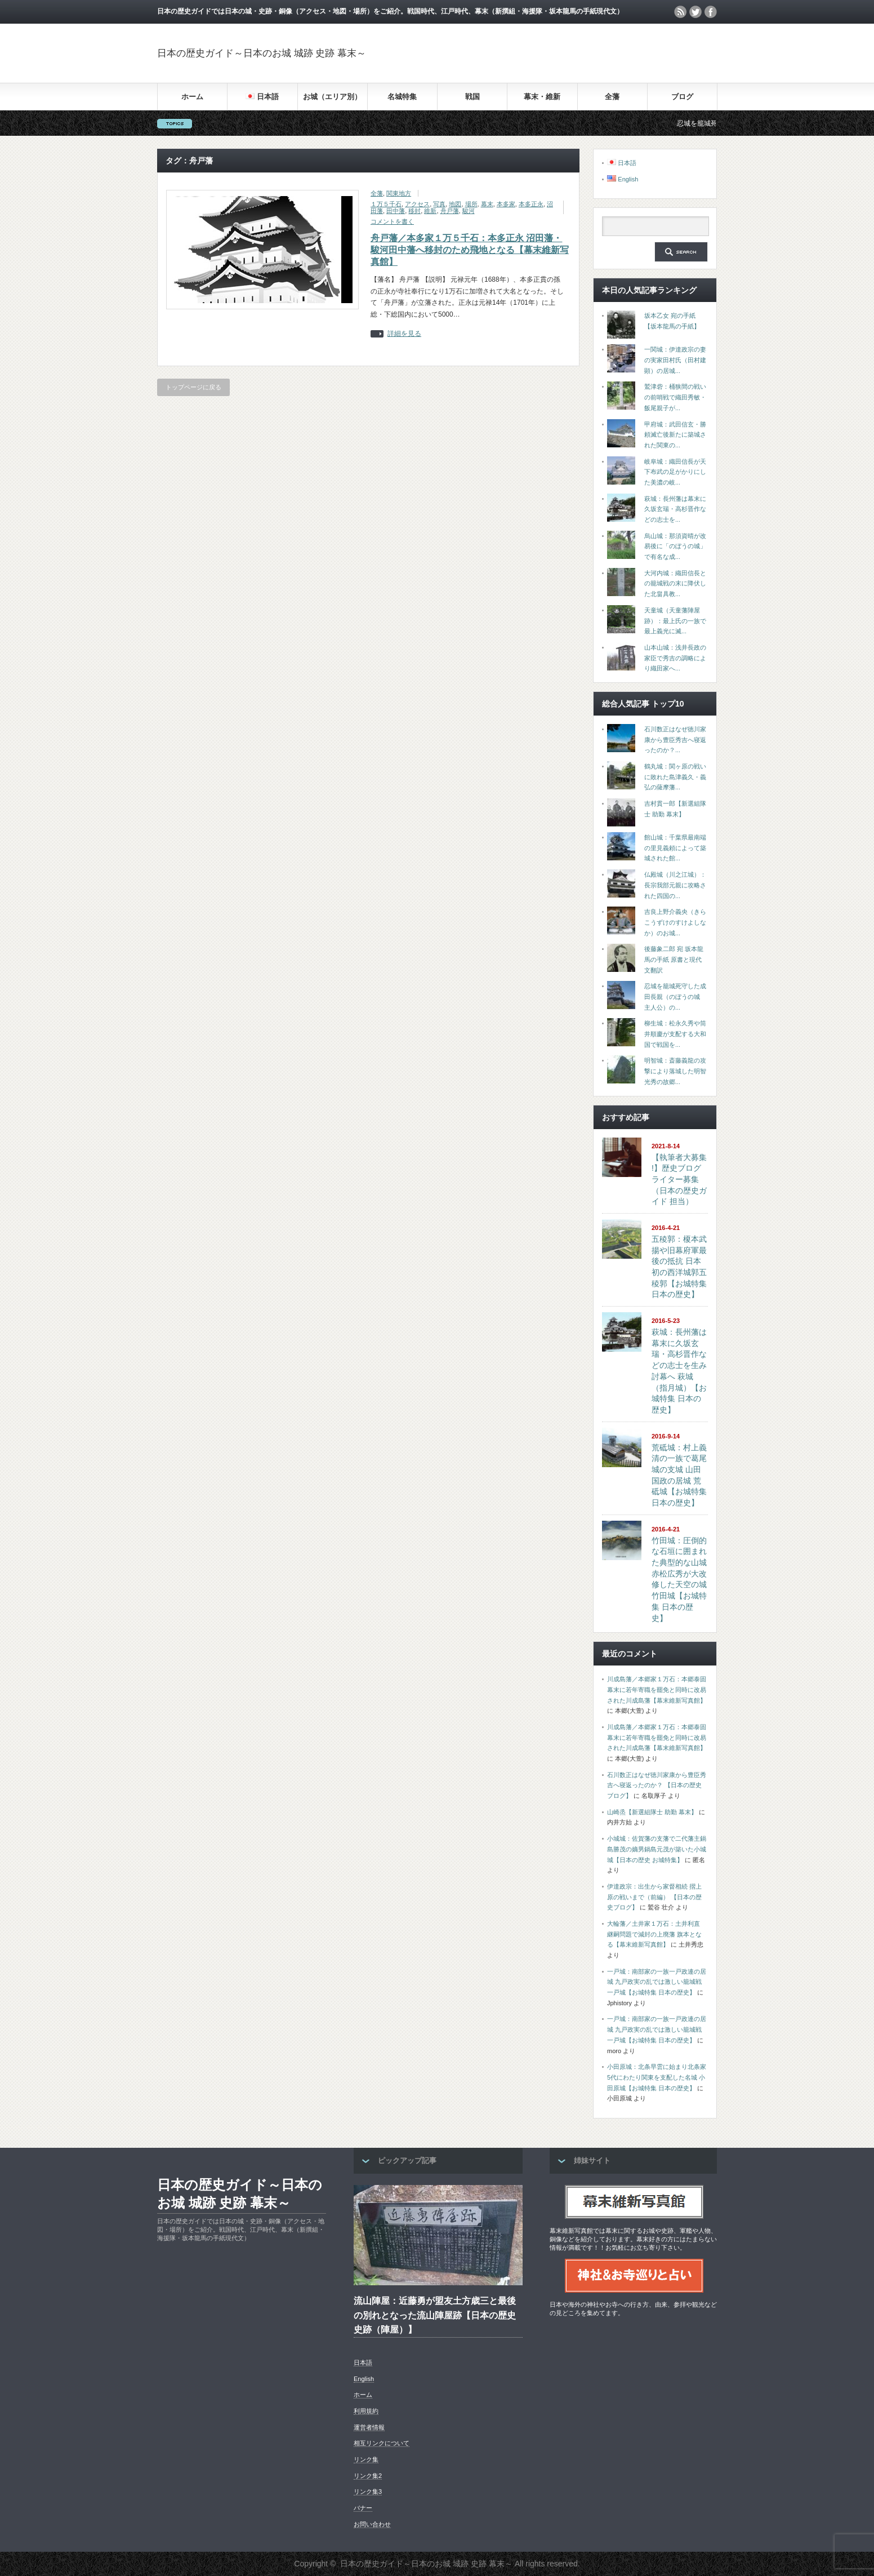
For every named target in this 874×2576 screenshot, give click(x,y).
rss (680, 12)
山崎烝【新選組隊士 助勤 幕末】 (652, 1812)
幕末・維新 (542, 96)
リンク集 (366, 2459)
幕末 (487, 204)
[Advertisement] (585, 53)
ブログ (682, 96)
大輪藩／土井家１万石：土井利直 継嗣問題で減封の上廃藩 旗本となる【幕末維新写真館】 (654, 1934)
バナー (363, 2507)
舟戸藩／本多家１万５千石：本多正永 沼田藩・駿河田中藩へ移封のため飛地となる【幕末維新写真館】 (470, 250)
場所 (471, 204)
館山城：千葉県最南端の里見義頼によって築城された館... (675, 847)
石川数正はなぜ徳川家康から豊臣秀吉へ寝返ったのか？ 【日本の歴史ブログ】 (656, 1785)
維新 (430, 210)
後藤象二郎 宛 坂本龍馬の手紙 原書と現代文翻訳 (673, 959)
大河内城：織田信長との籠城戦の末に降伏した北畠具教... (675, 583)
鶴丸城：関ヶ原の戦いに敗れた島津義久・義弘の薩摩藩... (675, 776)
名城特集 (402, 96)
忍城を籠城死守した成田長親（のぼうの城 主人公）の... (675, 996)
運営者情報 (369, 2427)
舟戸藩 (449, 210)
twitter (695, 12)
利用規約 (366, 2411)
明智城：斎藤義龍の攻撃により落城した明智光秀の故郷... (675, 1071)
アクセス (417, 204)
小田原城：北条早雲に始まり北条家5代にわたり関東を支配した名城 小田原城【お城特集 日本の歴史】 (656, 2077)
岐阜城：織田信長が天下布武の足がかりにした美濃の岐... (675, 472)
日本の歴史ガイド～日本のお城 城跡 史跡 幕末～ (261, 53)
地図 (455, 204)
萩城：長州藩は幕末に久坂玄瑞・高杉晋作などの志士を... (675, 509)
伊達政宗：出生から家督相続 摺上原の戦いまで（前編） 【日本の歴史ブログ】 (654, 1897)
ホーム (192, 96)
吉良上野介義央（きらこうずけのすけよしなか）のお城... (675, 922)
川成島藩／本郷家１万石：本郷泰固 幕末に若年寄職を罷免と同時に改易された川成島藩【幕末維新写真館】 (656, 1689)
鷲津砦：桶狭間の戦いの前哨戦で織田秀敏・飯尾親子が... (675, 397)
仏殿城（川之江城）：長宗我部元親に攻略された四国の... (675, 885)
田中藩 (395, 210)
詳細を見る (404, 333)
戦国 (472, 96)
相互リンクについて (381, 2443)
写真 (439, 204)
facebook (710, 12)
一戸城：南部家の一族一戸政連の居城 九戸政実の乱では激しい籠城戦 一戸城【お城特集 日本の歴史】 (656, 1982)
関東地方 (398, 193)
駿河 (468, 210)
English (364, 2378)
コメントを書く (392, 221)
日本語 (363, 2362)
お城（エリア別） (332, 96)
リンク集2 (368, 2475)
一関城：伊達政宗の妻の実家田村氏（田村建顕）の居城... (675, 360)
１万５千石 (386, 204)
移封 (414, 210)
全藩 (612, 96)
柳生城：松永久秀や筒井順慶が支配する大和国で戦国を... (675, 1033)
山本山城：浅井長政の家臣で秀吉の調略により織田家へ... (675, 658)
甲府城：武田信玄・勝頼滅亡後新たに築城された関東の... (675, 434)
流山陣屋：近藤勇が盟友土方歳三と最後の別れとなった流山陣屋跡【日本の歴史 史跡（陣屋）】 (435, 2315)
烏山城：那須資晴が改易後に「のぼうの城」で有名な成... (675, 546)
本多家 (506, 204)
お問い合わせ (372, 2524)
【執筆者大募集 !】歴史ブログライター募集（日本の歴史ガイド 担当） (679, 1179)
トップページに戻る (193, 387)
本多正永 (531, 204)
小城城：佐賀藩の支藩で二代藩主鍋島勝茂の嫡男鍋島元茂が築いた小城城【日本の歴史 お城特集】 (656, 1849)
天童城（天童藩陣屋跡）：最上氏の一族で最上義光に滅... (675, 620)
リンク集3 (368, 2491)
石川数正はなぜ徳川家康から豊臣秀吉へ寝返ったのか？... (675, 739)
